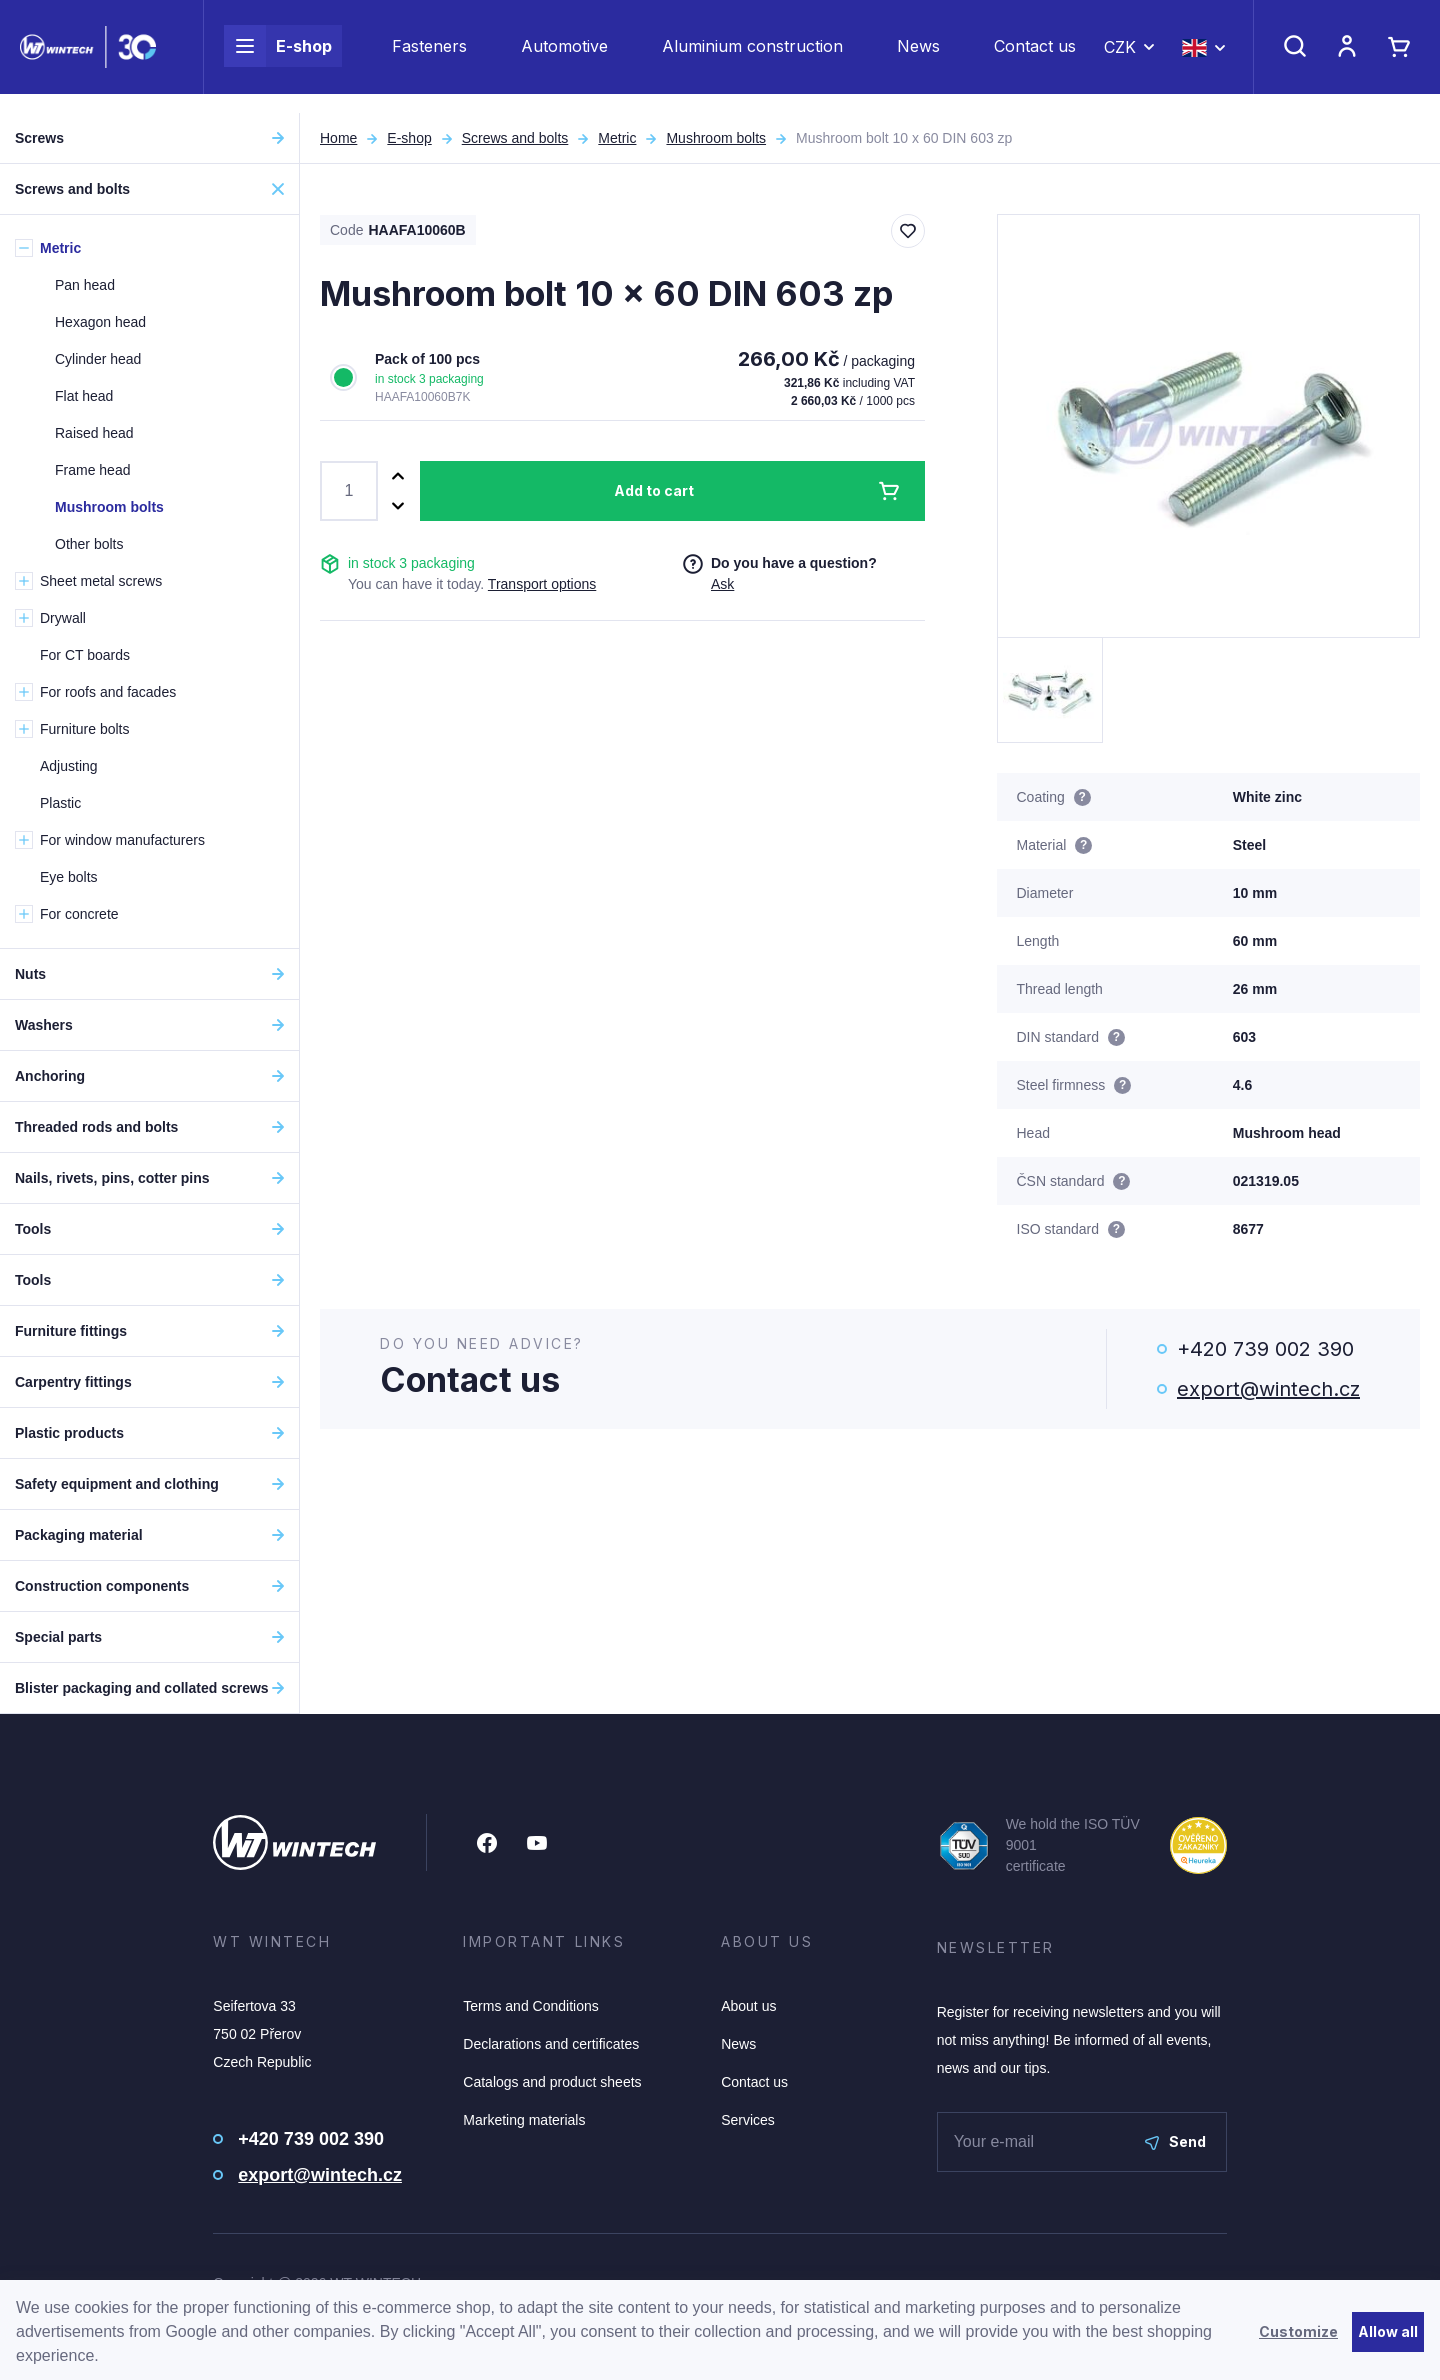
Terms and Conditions (530, 2006)
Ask (722, 584)
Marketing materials (524, 2120)
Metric (617, 138)
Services (748, 2120)
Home (338, 138)
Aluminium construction (752, 56)
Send (1175, 2141)
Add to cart (654, 490)
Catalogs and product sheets (552, 2082)
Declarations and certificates (551, 2044)
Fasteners (429, 56)
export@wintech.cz (1268, 1389)
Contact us (1035, 56)
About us (748, 2006)
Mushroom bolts (716, 138)
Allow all (1388, 2331)
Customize (1298, 2331)
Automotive (564, 56)
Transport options (542, 584)
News (918, 56)
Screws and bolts (515, 138)
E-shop (278, 56)
